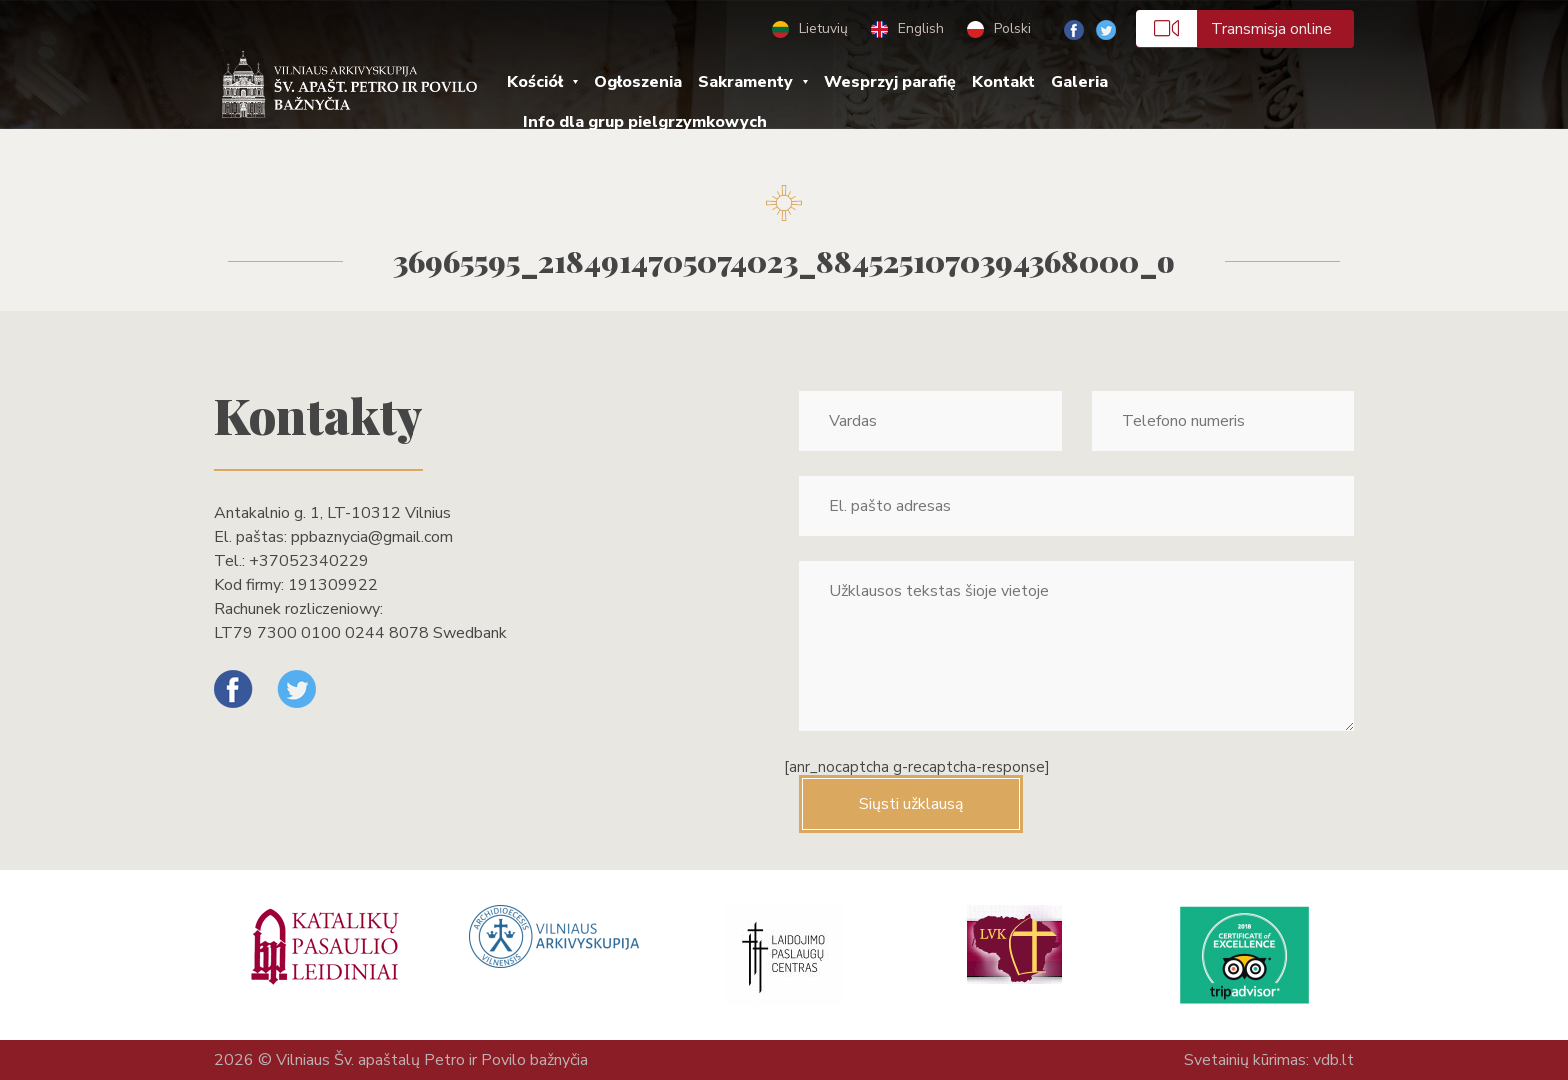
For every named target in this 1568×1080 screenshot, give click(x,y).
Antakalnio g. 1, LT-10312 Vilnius (332, 513)
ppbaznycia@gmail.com (372, 537)
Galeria (1079, 82)
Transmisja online (1234, 28)
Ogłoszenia (638, 82)
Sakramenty (745, 82)
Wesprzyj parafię (890, 82)
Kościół (535, 82)
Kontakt (1003, 82)
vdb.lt (1333, 1060)
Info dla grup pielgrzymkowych (645, 122)
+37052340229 (309, 561)
